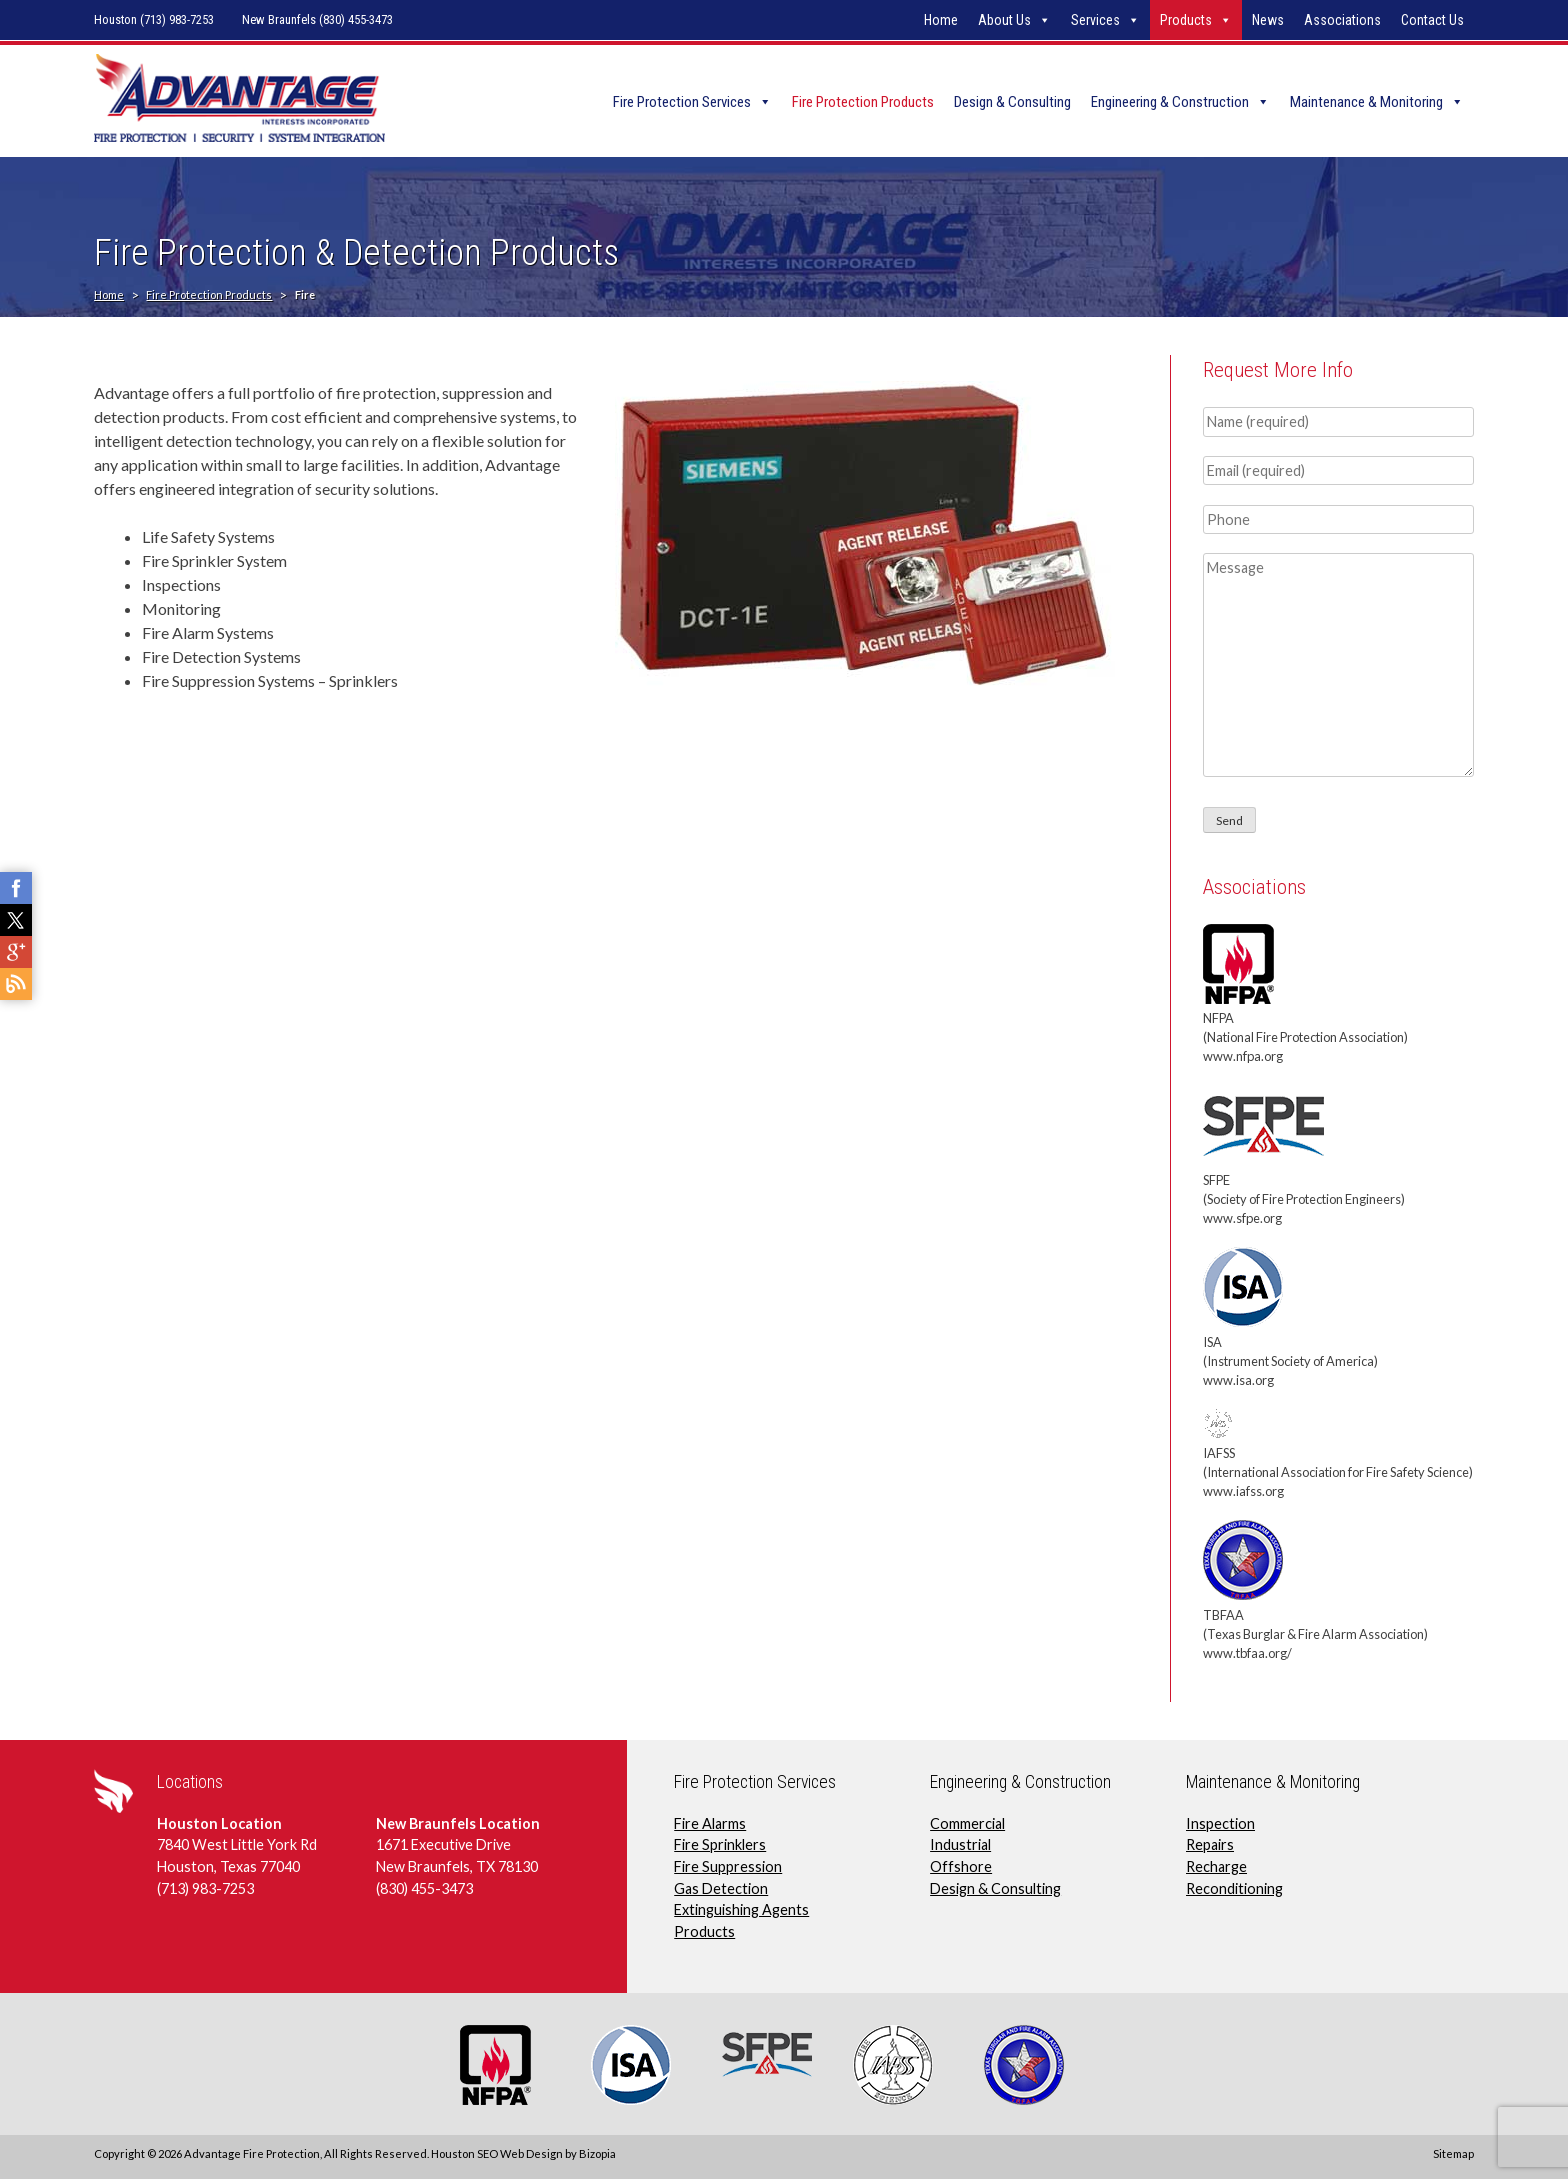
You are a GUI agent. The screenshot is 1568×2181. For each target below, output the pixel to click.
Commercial (967, 1824)
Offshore (961, 1867)
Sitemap (1453, 2154)
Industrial (960, 1846)
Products (1186, 20)
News (1268, 20)
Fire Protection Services (682, 102)
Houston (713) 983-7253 (154, 19)
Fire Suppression (728, 1867)
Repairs (1210, 1846)
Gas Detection (721, 1889)
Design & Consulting (1012, 102)
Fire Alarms (710, 1824)
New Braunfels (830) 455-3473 (317, 19)
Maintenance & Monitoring (1366, 102)
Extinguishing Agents (741, 1911)
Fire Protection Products (863, 102)
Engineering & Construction (1170, 102)
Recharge (1216, 1867)
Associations (1342, 20)
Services (1095, 20)
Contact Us (1432, 20)
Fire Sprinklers (720, 1846)
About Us (1004, 20)
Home (941, 20)
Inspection (1220, 1824)
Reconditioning (1234, 1889)
